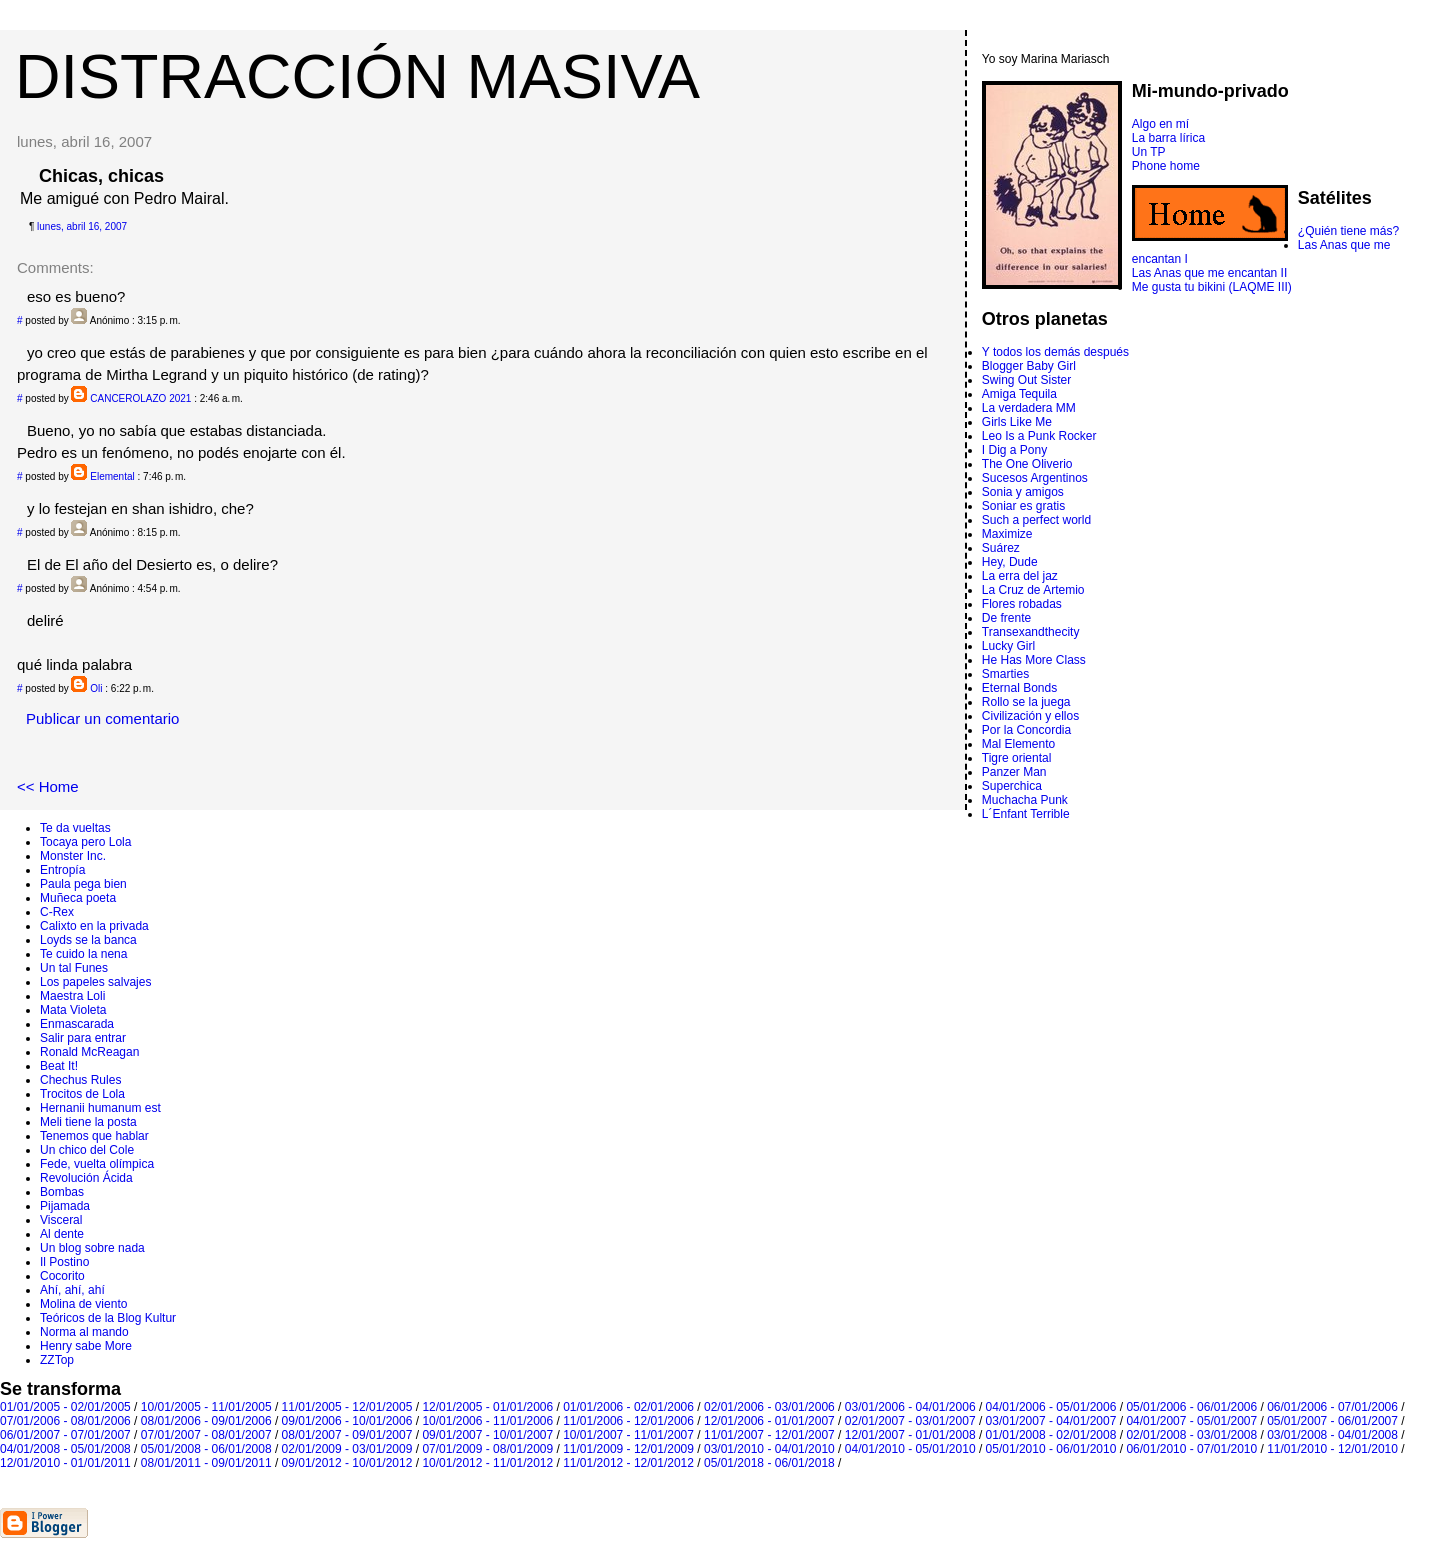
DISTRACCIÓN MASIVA (357, 76)
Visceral (61, 1220)
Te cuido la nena (83, 954)
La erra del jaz (1020, 576)
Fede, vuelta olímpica (97, 1164)
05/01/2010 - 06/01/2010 (1051, 1449)
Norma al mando (84, 1332)
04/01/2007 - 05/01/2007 (1191, 1421)
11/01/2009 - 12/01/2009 (628, 1449)
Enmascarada (77, 1024)
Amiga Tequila (1019, 394)
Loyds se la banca (88, 940)
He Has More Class (1034, 660)
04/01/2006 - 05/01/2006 (1051, 1407)
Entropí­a (62, 870)
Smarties (1005, 674)
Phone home (1166, 166)
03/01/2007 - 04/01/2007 (1051, 1421)
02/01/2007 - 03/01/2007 (910, 1421)
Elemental (112, 476)
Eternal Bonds (1019, 688)
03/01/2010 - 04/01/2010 (769, 1449)
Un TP (1149, 152)
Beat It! (59, 1066)
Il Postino (64, 1262)
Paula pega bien (83, 884)
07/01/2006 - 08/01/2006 (65, 1421)
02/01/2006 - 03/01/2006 (769, 1407)
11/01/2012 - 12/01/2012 (628, 1463)
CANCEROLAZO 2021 (140, 398)
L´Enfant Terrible (1026, 814)
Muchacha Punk (1025, 800)
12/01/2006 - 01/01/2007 (769, 1421)
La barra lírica (1168, 138)
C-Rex (57, 912)
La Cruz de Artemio (1033, 590)
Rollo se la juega (1026, 702)
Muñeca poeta (78, 898)
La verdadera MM (1029, 408)
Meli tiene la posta (88, 1122)
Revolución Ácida (86, 1178)
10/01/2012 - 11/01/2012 (487, 1463)
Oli (96, 688)
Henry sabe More (86, 1346)
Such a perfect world (1036, 520)
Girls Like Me (1017, 422)
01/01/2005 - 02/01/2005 (65, 1407)
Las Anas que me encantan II (1209, 273)
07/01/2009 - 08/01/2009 (487, 1449)
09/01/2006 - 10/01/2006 (347, 1421)
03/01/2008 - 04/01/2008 (1332, 1435)
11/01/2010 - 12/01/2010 (1332, 1449)
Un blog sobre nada (92, 1248)
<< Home (48, 786)
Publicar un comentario (102, 718)
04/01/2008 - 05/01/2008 (65, 1449)
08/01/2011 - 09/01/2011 (206, 1463)
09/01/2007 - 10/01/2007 (487, 1435)
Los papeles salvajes (95, 982)
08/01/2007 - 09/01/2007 (347, 1435)
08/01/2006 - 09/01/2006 (206, 1421)
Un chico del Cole (87, 1150)
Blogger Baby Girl (1029, 366)
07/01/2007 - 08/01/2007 (206, 1435)
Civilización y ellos (1030, 716)
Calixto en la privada (94, 926)
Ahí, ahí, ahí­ (72, 1290)
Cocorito (62, 1276)
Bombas (62, 1192)
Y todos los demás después (1055, 352)
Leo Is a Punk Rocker (1039, 436)
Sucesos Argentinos (1035, 478)
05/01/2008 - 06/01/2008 (206, 1449)
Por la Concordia (1026, 730)
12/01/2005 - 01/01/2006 (487, 1407)
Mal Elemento (1018, 744)
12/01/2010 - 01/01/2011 (65, 1463)
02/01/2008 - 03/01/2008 (1191, 1435)
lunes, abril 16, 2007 (82, 226)
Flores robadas (1022, 604)
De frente (1006, 618)
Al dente (62, 1234)
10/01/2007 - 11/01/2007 (628, 1435)
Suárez (1001, 548)
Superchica (1012, 786)
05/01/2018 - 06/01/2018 (769, 1463)
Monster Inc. (73, 856)
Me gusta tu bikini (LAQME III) (1212, 287)
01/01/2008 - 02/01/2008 (1051, 1435)
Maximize (1007, 534)
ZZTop (57, 1360)
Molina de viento (83, 1304)
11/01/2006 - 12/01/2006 (628, 1421)
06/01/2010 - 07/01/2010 (1191, 1449)
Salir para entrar (83, 1038)
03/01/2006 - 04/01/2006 (910, 1407)
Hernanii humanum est (100, 1108)
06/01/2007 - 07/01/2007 (65, 1435)
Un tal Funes (74, 968)
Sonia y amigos (1023, 492)
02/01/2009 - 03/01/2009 (347, 1449)
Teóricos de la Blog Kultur (108, 1318)
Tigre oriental (1017, 758)
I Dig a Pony (1014, 450)
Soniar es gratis (1023, 506)
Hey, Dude (1010, 562)
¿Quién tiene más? (1348, 231)
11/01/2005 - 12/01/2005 (347, 1407)
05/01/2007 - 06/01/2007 (1332, 1421)
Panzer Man (1014, 772)
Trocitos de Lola (82, 1094)
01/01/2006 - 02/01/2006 (628, 1407)
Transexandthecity (1031, 632)
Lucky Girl (1008, 646)
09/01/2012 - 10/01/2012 (347, 1463)
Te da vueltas (75, 828)
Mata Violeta (73, 1010)
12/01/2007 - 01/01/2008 (910, 1435)
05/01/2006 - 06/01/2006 (1191, 1407)
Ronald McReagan (89, 1052)
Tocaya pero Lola (85, 842)
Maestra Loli (72, 996)
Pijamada (65, 1206)
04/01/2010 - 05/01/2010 (910, 1449)
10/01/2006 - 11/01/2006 (487, 1421)
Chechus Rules (80, 1080)
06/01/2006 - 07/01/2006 (1332, 1407)
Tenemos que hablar (94, 1136)
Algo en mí (1160, 124)
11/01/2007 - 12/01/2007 (769, 1435)
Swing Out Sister (1026, 380)
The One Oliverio (1027, 464)
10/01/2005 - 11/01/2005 (206, 1407)
